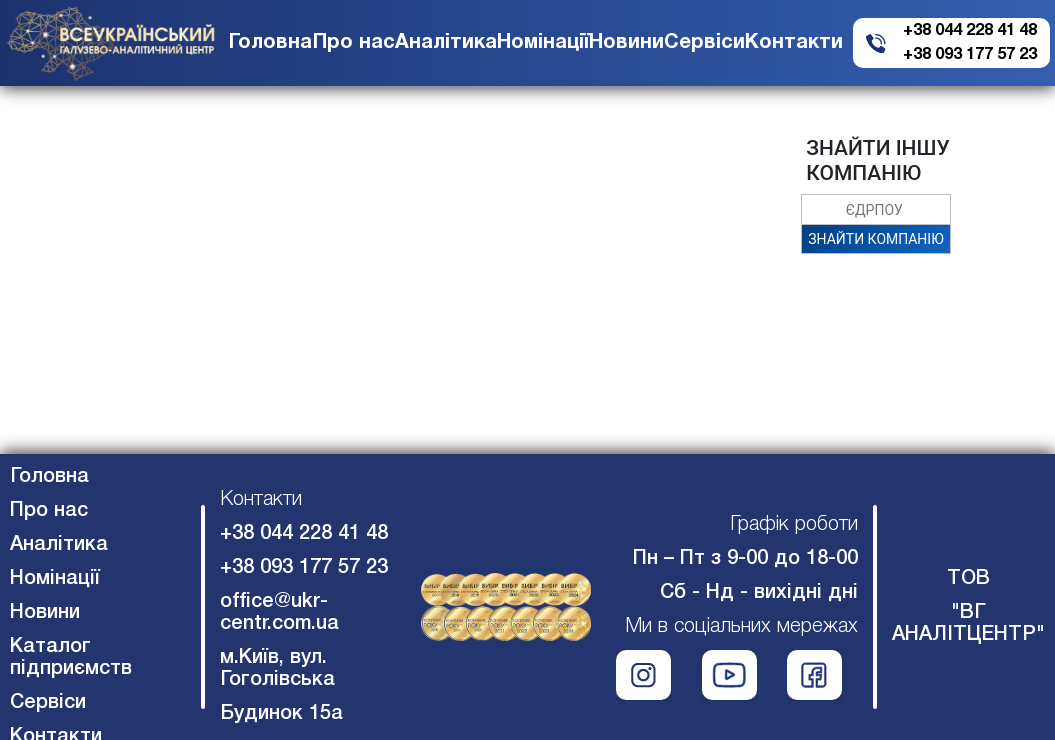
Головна (270, 43)
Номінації (543, 43)
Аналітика (446, 43)
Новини (626, 43)
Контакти (794, 43)
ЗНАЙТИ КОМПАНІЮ (875, 239)
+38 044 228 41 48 (970, 31)
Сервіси (704, 43)
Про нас (354, 43)
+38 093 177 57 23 (970, 55)
